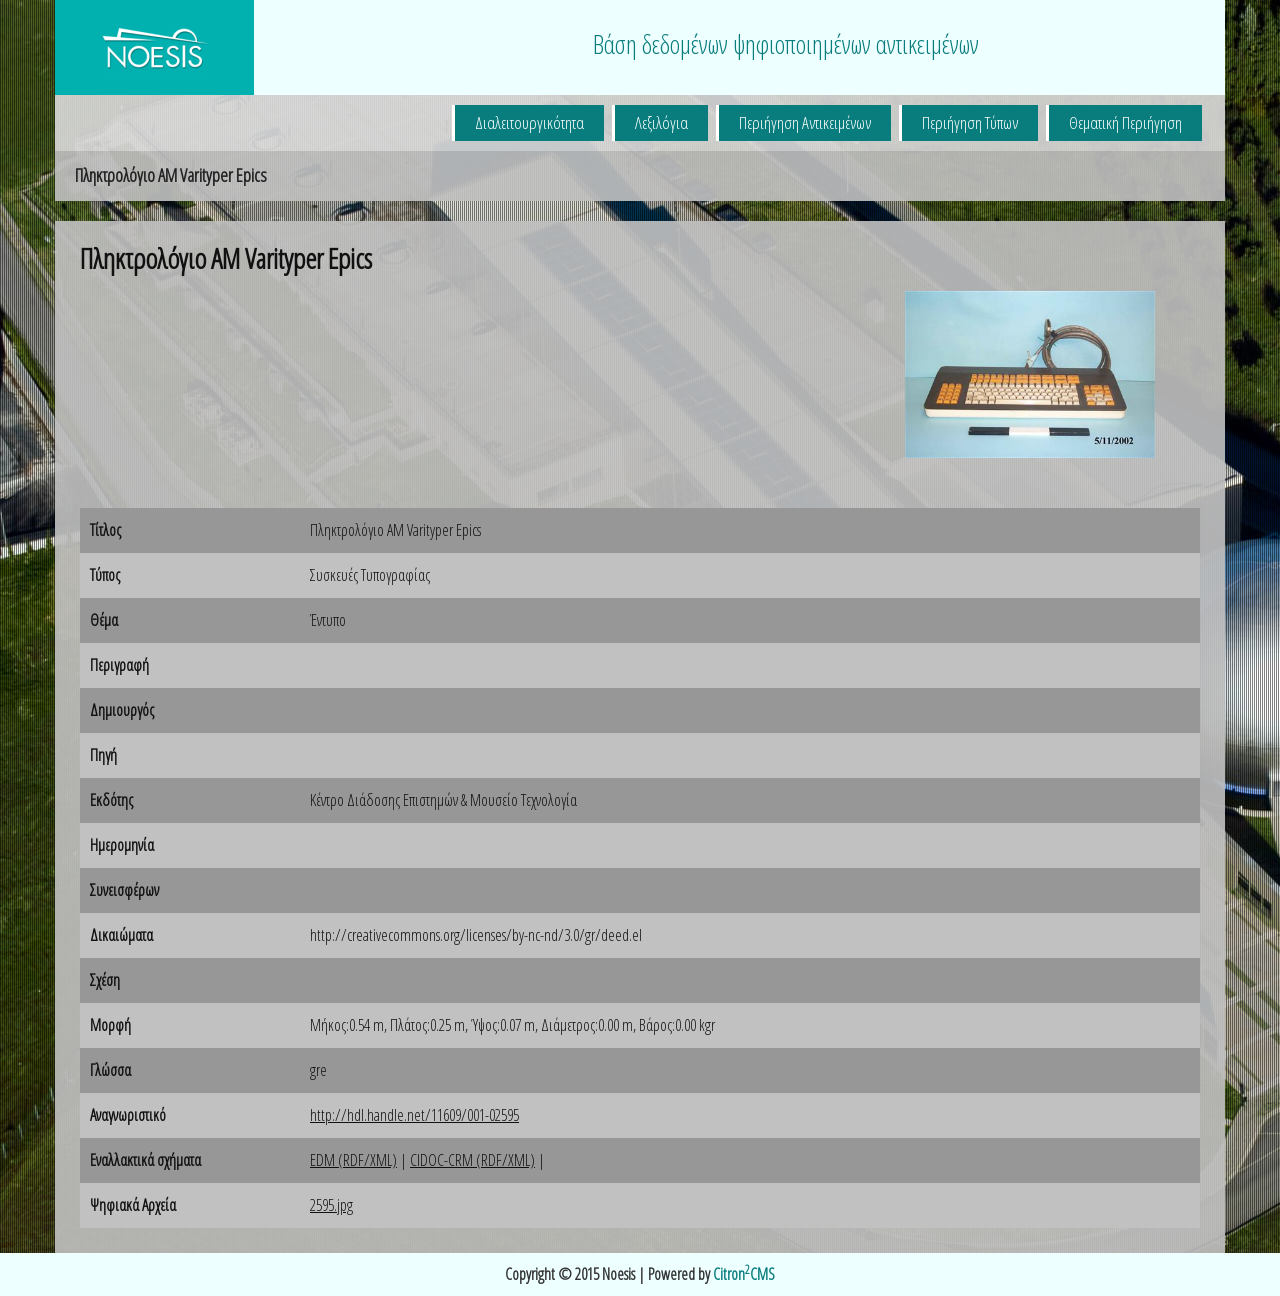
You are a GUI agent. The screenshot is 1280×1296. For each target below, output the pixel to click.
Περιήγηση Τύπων (970, 122)
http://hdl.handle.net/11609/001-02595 (414, 1115)
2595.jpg (331, 1205)
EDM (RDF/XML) (353, 1160)
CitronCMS (744, 1274)
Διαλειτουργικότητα (529, 122)
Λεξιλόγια (661, 122)
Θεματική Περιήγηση (1125, 122)
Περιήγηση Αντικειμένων (805, 122)
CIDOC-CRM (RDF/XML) (472, 1160)
